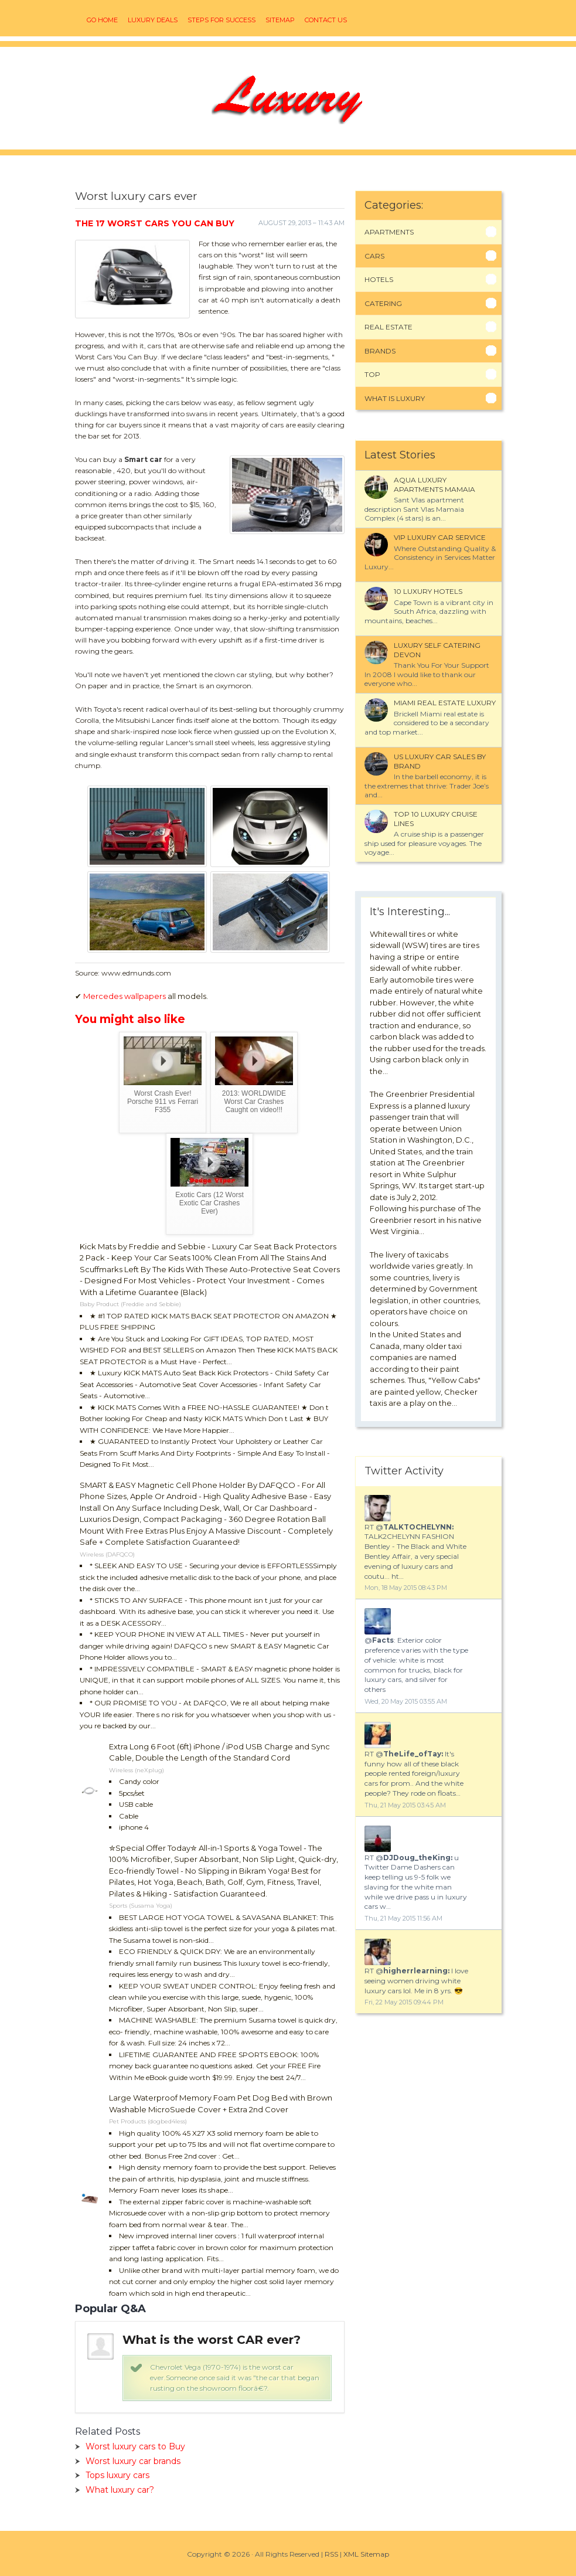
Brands (380, 350)
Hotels (378, 279)
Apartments (389, 231)
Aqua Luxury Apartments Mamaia (434, 484)
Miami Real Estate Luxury (445, 702)
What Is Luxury (394, 398)
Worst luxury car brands (133, 2461)
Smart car (143, 459)
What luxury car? (120, 2490)
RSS (331, 2554)
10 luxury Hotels (428, 591)
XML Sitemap (366, 2554)
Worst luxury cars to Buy (135, 2446)
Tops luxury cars (117, 2475)
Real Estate (388, 326)
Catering (383, 303)
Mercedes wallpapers (124, 996)
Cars (374, 256)
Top (372, 374)
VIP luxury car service (440, 537)
